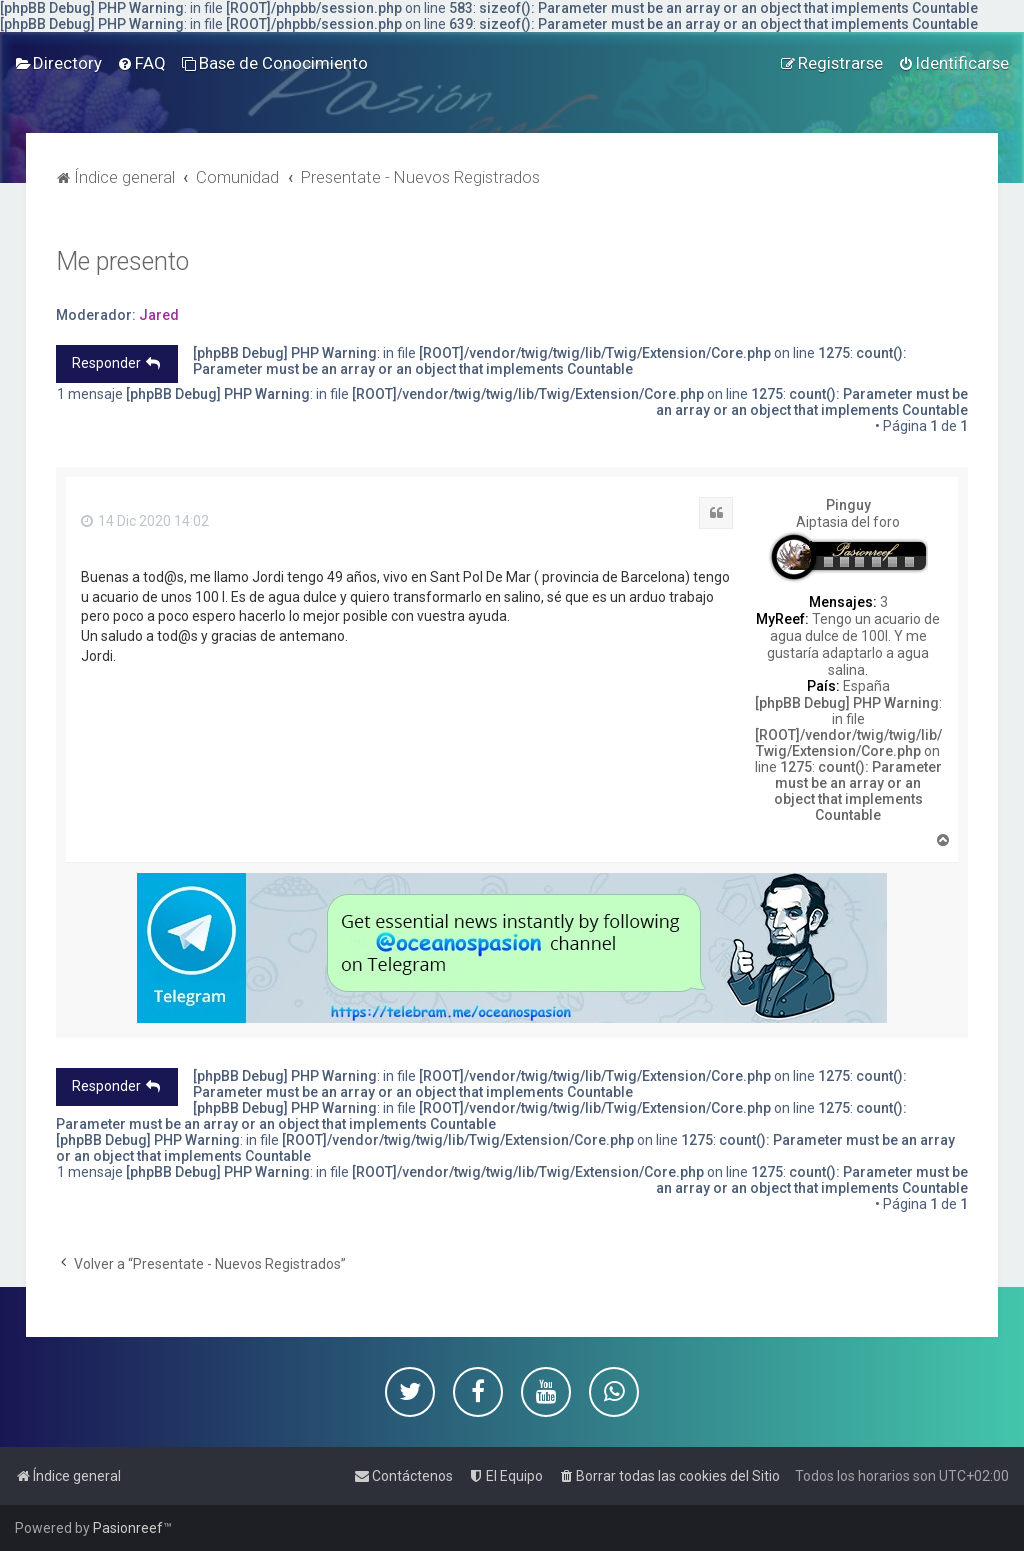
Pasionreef (128, 1528)
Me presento (122, 261)
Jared (159, 315)
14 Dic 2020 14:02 (145, 521)
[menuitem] (58, 63)
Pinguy (848, 505)
